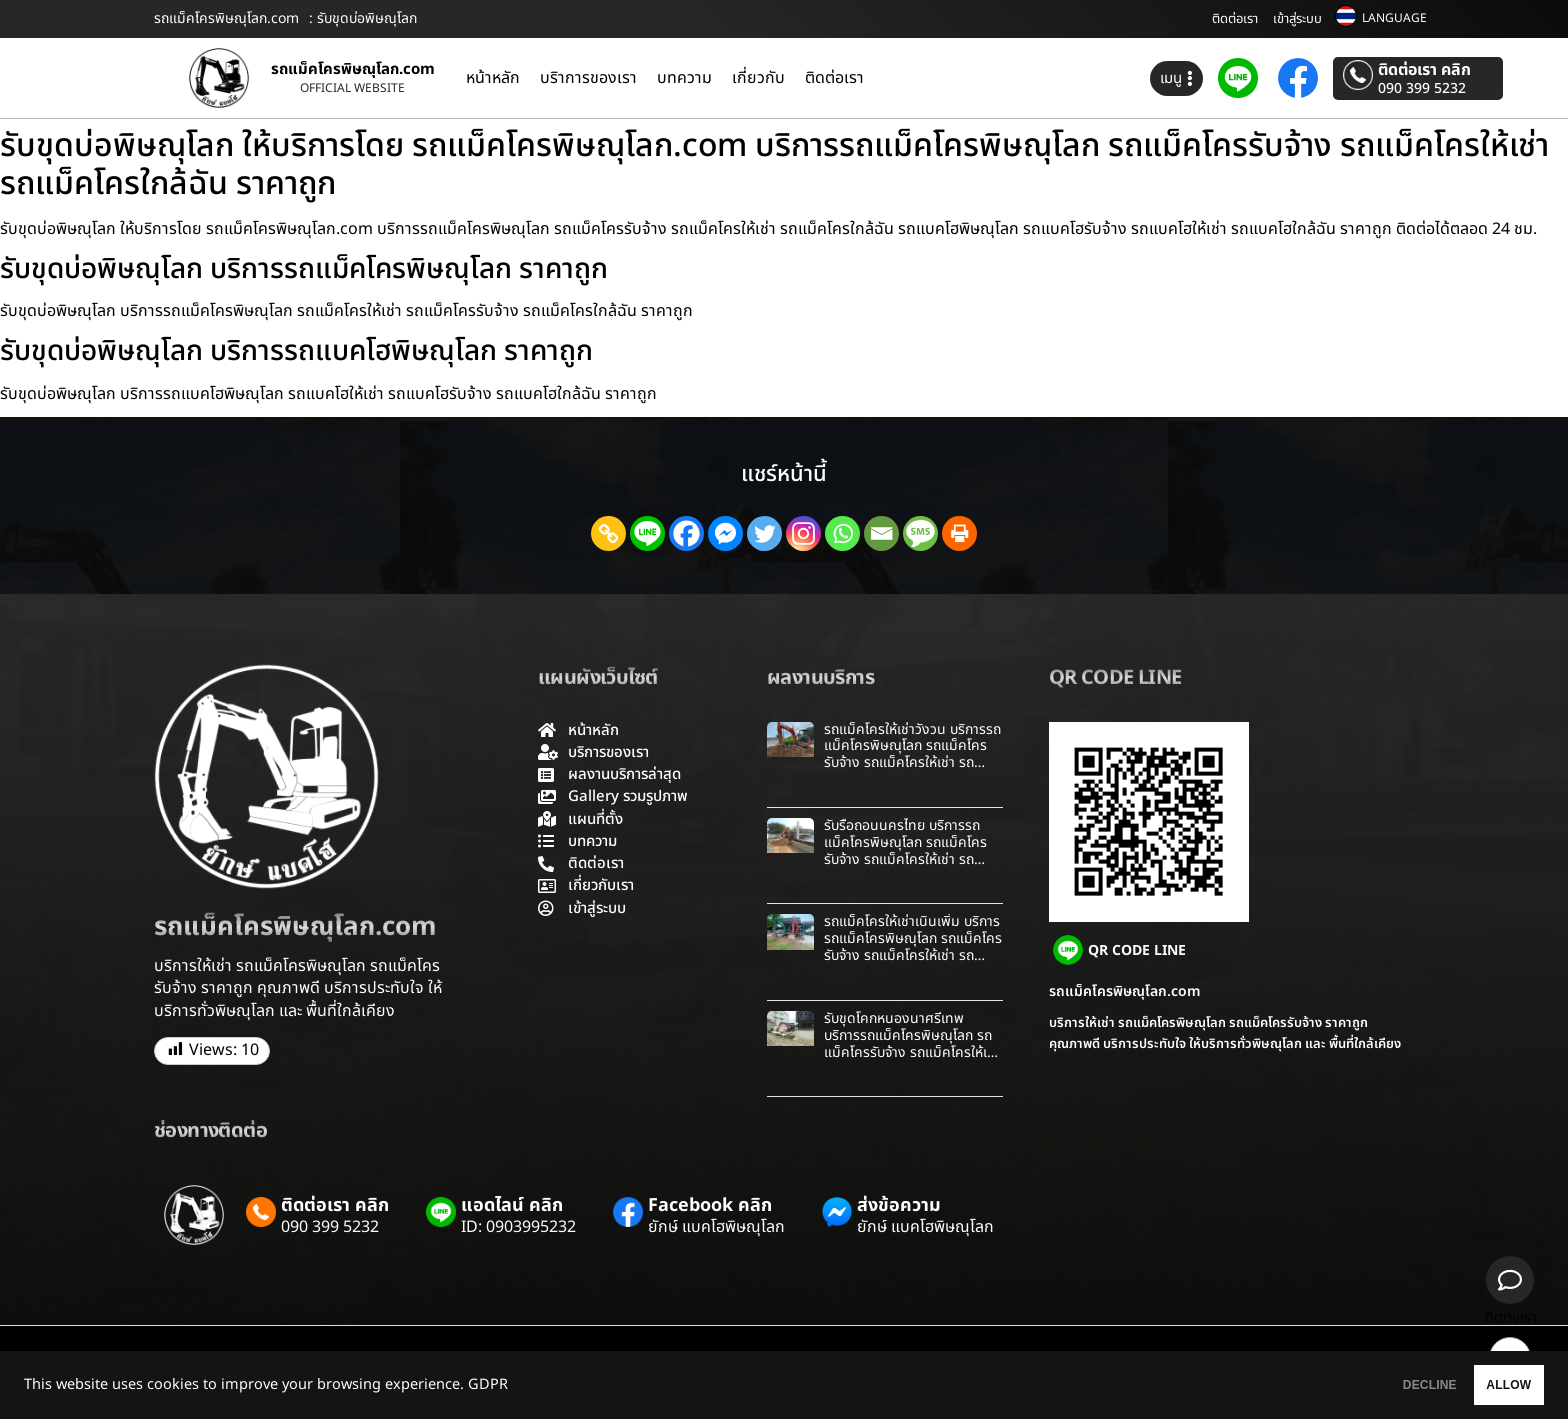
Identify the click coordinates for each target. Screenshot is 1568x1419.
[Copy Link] (608, 533)
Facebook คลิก (710, 1205)
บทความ (684, 78)
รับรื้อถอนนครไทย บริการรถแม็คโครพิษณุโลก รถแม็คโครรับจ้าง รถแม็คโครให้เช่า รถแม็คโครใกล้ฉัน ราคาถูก (905, 850)
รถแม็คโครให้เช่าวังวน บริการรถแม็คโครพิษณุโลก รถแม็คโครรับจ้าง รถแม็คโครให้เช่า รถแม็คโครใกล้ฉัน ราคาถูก (912, 754)
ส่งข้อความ (899, 1205)
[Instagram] (803, 533)
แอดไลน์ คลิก (512, 1205)
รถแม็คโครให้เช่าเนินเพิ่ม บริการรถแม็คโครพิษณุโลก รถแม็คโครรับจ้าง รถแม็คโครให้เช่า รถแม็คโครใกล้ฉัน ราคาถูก (913, 946)
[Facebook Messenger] (725, 533)
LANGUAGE (1394, 18)
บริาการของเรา (588, 78)
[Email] (881, 533)
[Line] (647, 533)
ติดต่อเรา (1235, 19)
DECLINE (1363, 1385)
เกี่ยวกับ (758, 78)
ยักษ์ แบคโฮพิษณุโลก (716, 1227)
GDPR (488, 1385)
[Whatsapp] (842, 533)
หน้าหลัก (493, 78)
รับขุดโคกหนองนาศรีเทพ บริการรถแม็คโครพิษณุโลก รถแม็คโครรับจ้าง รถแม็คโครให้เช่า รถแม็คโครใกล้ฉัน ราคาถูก (912, 1043)
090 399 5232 (1422, 89)
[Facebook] (686, 533)
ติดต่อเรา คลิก (1424, 70)
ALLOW (1486, 1385)
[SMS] (920, 533)
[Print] (959, 533)
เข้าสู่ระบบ (1297, 19)
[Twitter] (764, 533)
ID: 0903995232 (518, 1227)
